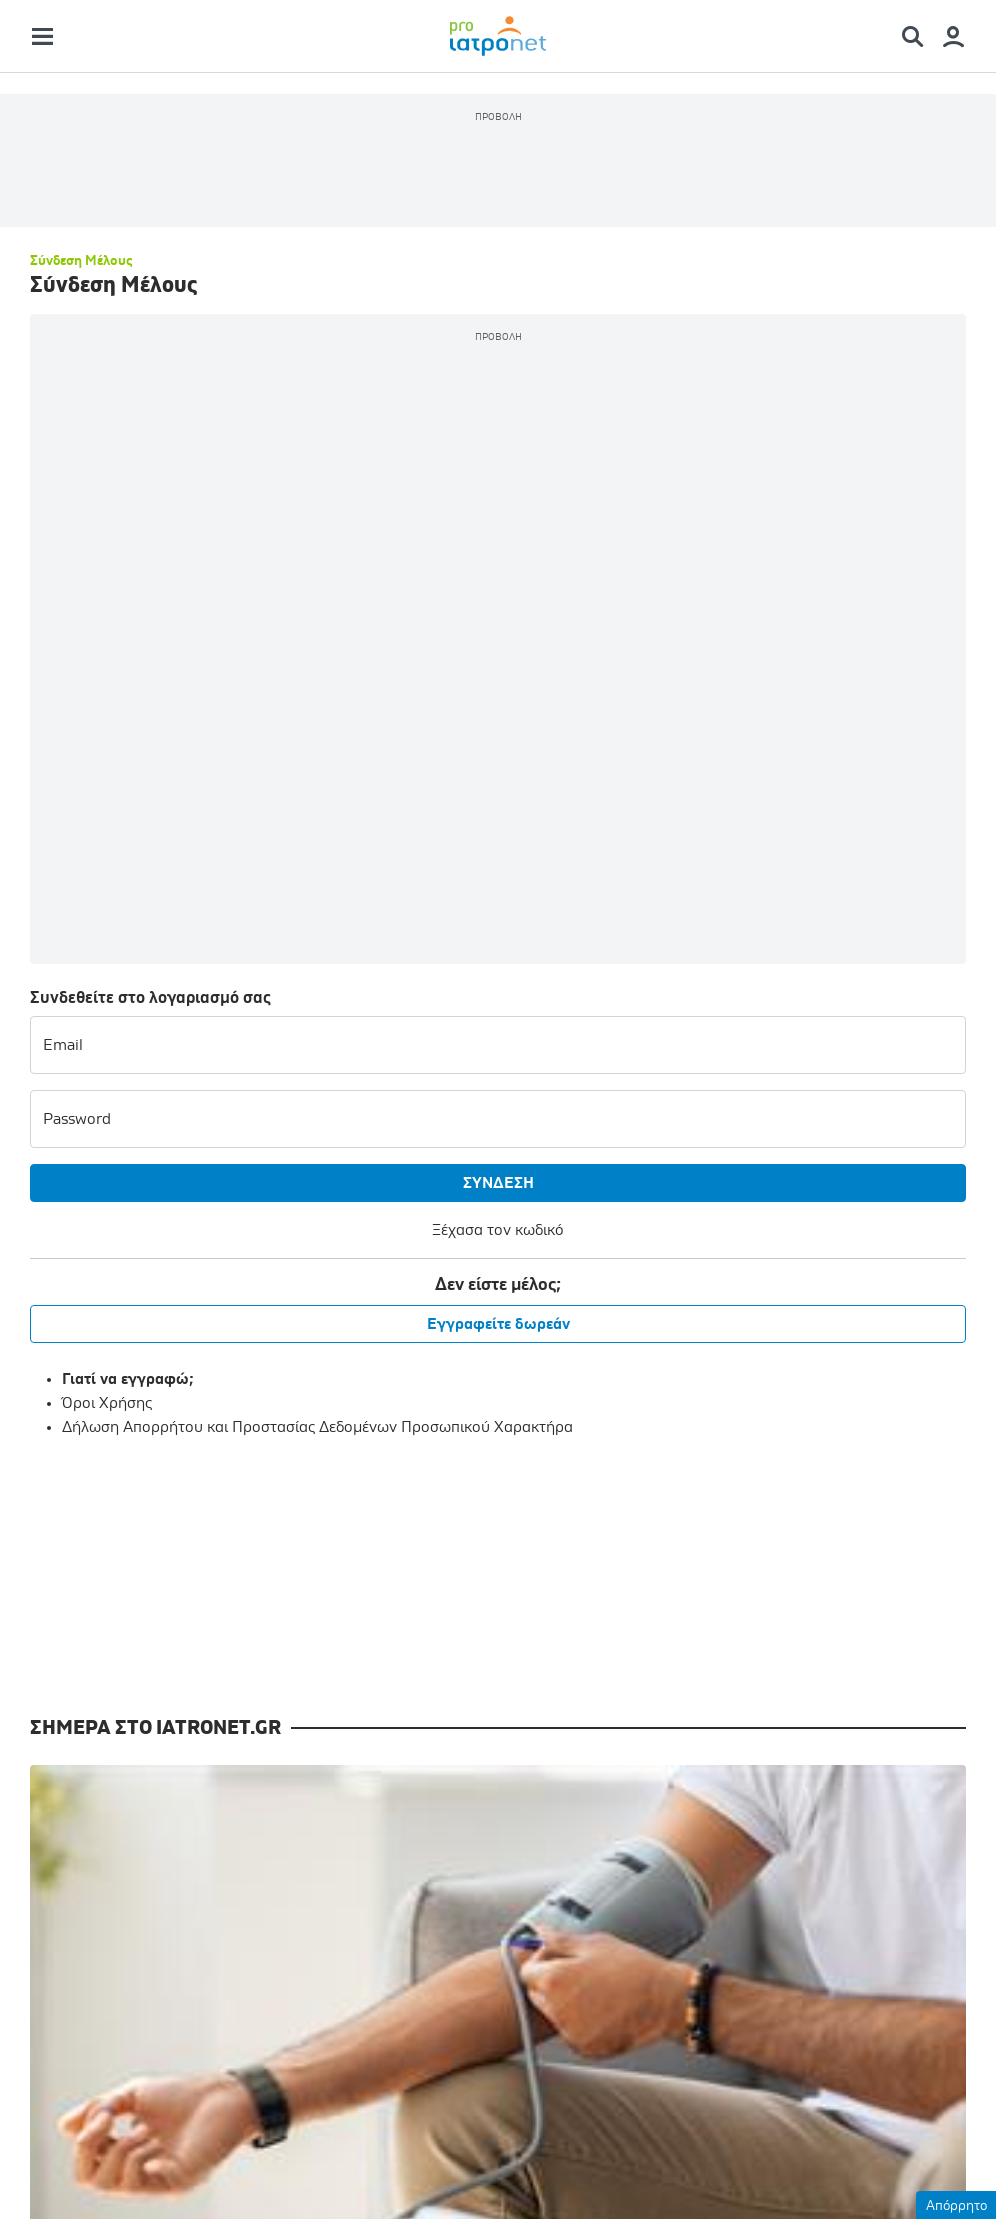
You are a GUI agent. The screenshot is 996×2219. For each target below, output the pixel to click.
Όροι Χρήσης (107, 900)
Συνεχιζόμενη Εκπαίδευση (119, 1904)
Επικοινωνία (329, 2078)
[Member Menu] (953, 46)
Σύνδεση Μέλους (81, 414)
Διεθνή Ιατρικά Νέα (96, 1976)
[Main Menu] (42, 46)
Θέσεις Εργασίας (300, 1844)
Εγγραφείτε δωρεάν (297, 821)
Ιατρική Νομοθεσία (308, 1916)
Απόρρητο (956, 2206)
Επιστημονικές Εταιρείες (327, 1808)
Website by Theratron (900, 2166)
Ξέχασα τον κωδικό (298, 727)
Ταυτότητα (215, 2078)
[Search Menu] (920, 46)
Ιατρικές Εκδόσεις (303, 1880)
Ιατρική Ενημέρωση (98, 1868)
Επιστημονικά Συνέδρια (110, 1940)
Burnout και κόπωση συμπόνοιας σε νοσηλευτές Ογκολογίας (378, 1365)
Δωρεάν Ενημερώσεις (532, 1748)
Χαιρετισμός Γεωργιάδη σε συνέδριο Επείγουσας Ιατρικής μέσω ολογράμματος (618, 1375)
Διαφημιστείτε (768, 2078)
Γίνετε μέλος (551, 1849)
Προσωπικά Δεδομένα (607, 2078)
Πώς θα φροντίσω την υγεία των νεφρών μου (138, 1354)
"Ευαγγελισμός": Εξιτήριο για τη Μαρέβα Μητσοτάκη (858, 1354)
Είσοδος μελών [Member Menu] (551, 1795)
